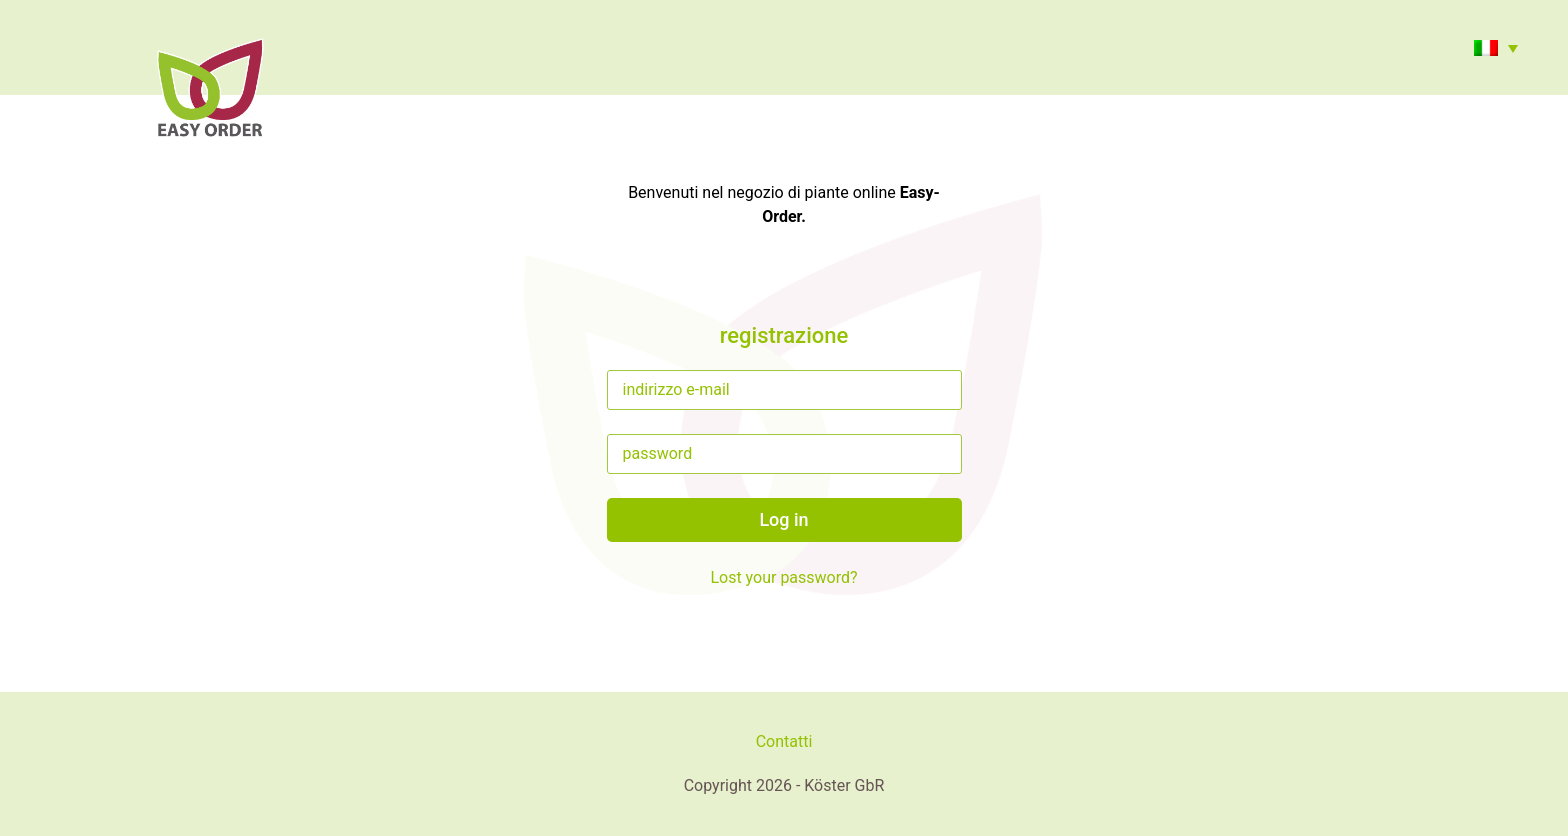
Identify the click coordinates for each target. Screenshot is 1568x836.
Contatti (784, 741)
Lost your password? (783, 577)
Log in (783, 519)
